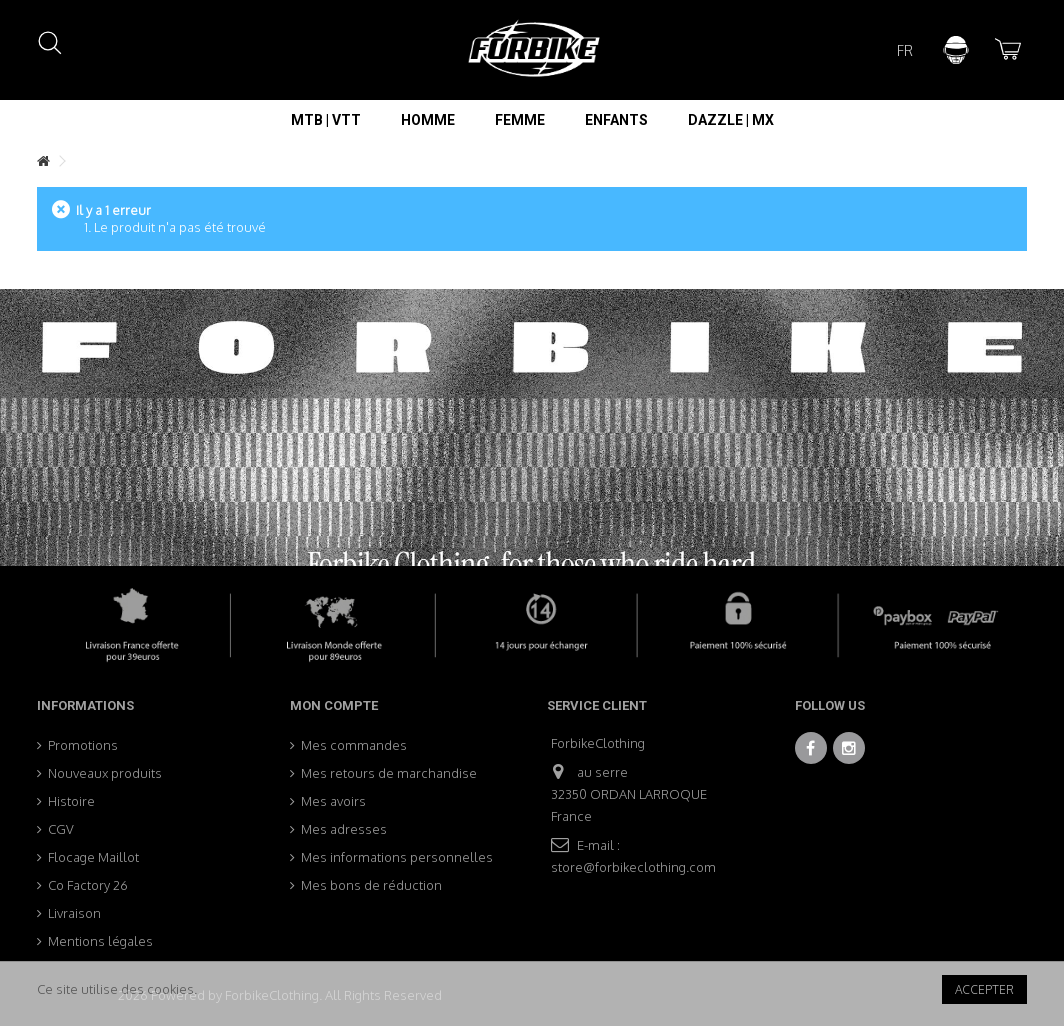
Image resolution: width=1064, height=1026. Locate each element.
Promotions (83, 745)
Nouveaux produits (105, 773)
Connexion (956, 50)
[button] (326, 120)
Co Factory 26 (88, 885)
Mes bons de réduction (371, 885)
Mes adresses (344, 829)
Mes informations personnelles (397, 857)
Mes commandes (354, 745)
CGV (61, 829)
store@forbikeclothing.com (633, 867)
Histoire (71, 801)
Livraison (74, 913)
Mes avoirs (333, 801)
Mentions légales (100, 941)
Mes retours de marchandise (389, 773)
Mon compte (334, 705)
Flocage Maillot (93, 857)
